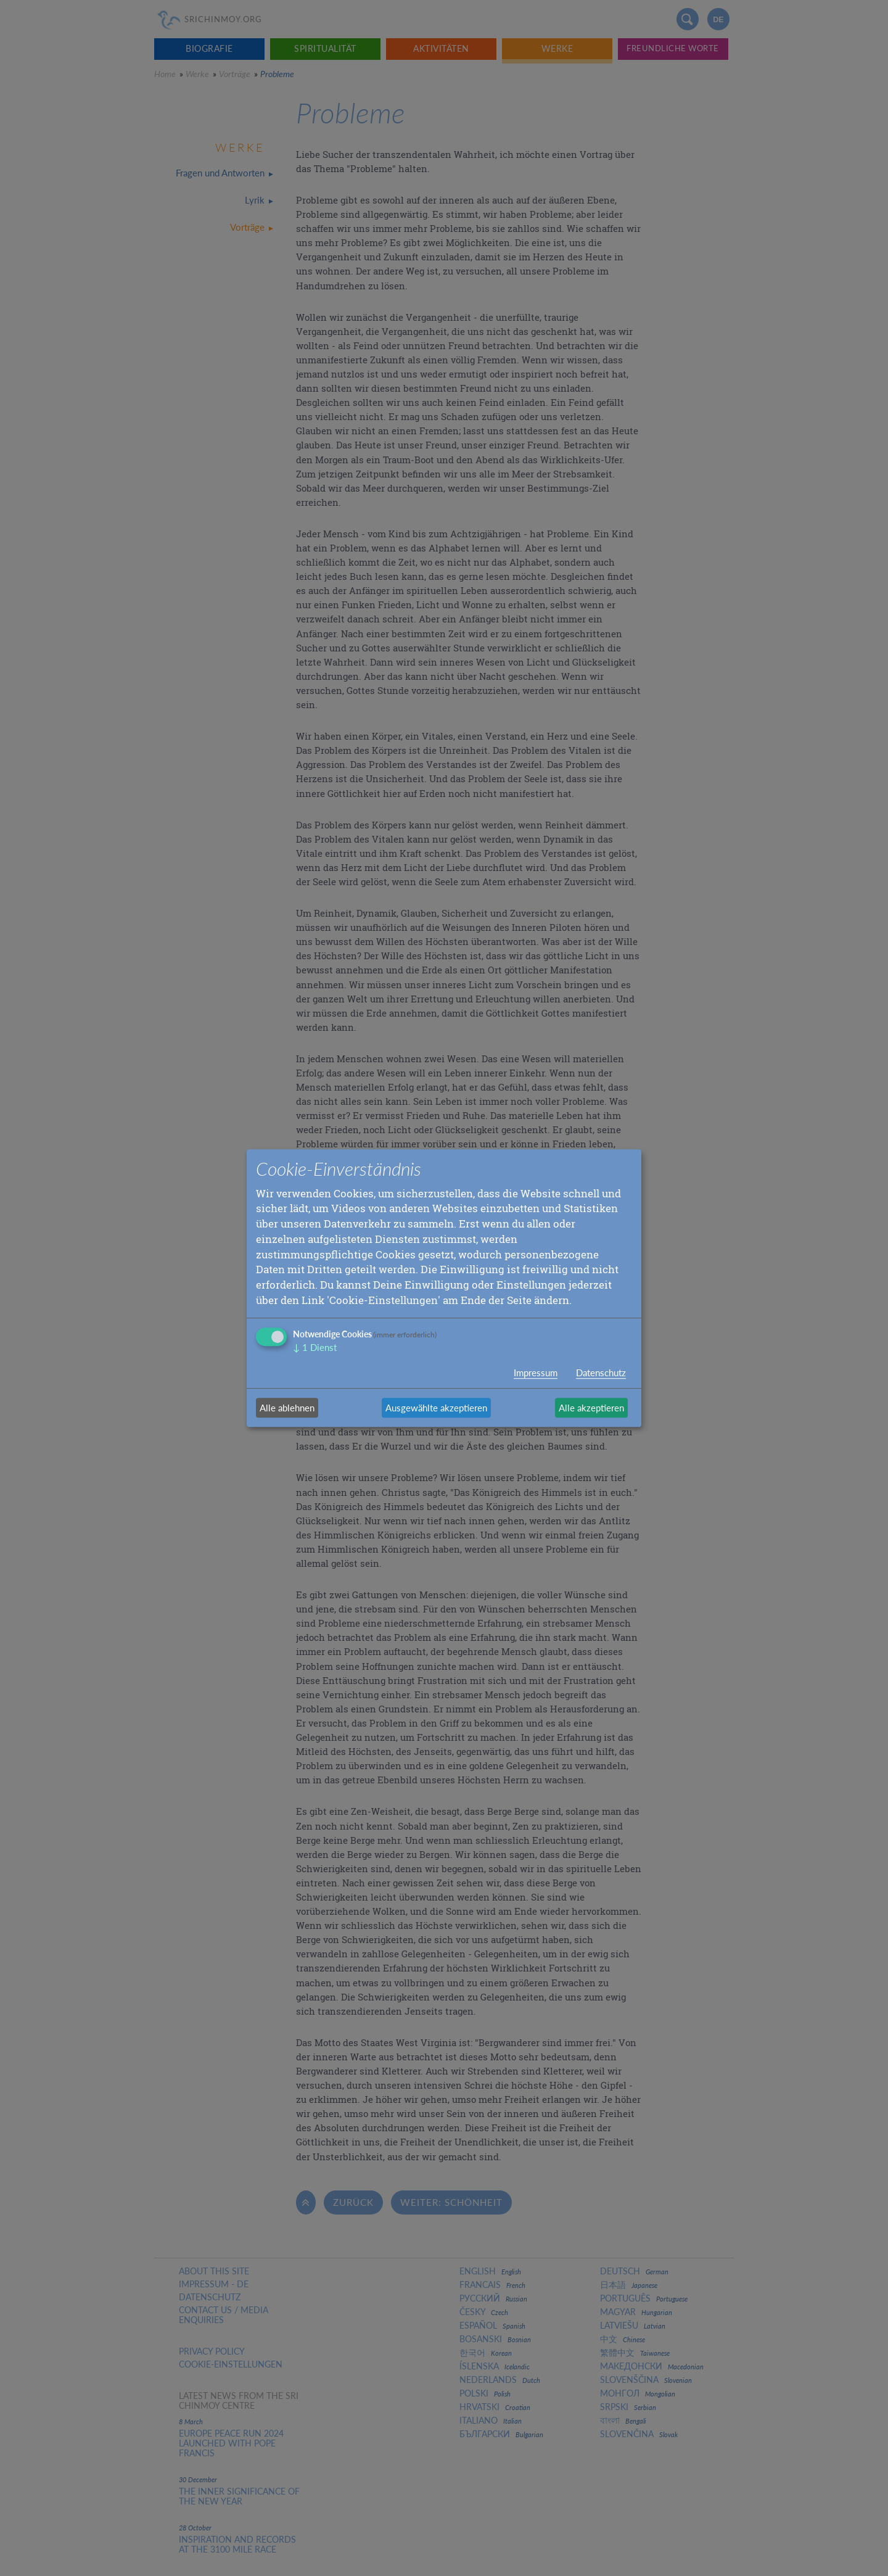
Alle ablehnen (287, 1407)
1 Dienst (315, 1347)
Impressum (535, 1372)
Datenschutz (601, 1372)
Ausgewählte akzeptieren (436, 1407)
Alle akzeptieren (591, 1407)
